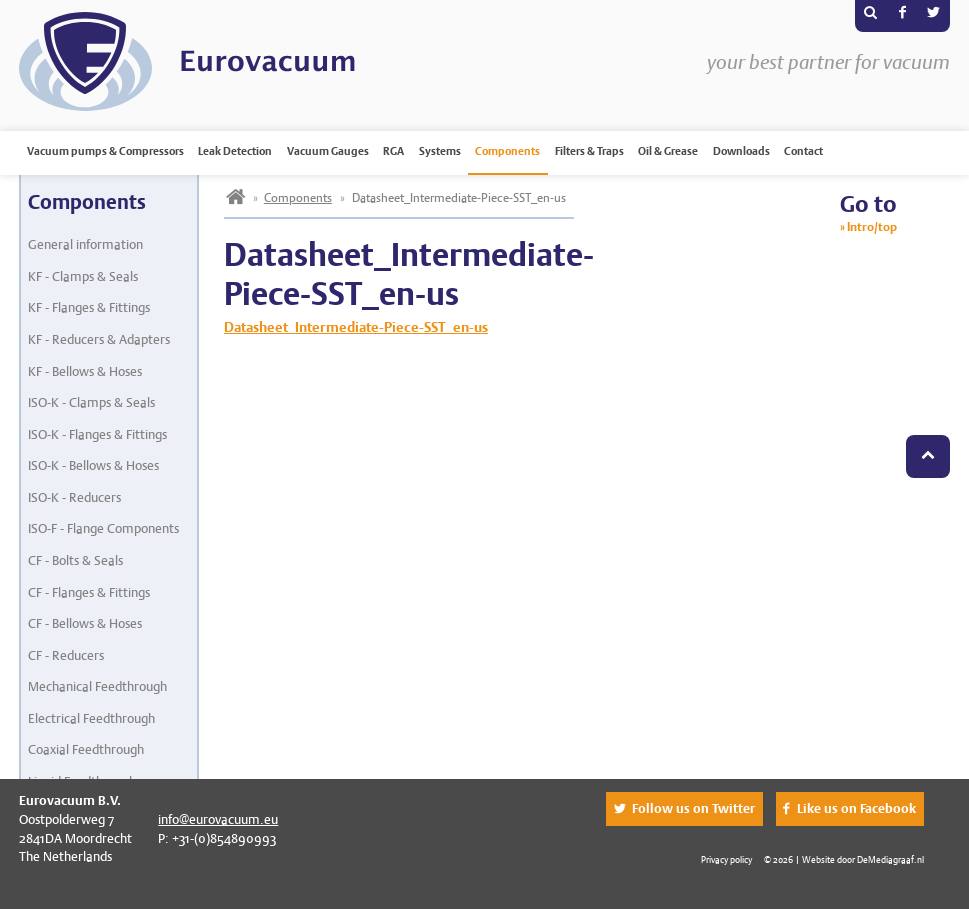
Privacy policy (726, 859)
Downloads (741, 151)
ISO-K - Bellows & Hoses (93, 465)
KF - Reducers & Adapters (99, 339)
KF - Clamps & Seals (83, 276)
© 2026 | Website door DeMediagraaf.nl (844, 859)
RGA (393, 151)
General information (85, 244)
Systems (440, 151)
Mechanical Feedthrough (97, 686)
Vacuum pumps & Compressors (105, 151)
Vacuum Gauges (328, 151)
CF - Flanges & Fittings (89, 592)
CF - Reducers (66, 655)
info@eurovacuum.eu (218, 819)
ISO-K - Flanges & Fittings (97, 434)
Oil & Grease (668, 151)
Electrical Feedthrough (91, 718)
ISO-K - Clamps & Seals (91, 402)
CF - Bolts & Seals (75, 560)
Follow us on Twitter (693, 808)
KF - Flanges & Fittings (89, 307)
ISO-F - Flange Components (103, 528)
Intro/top (872, 227)
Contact (803, 151)
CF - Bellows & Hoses (85, 623)
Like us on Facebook (856, 808)
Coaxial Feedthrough (86, 749)
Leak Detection (235, 151)
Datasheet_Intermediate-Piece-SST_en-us (356, 327)
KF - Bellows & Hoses (85, 371)
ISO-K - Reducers (74, 497)
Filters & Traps (589, 151)
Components (507, 151)
